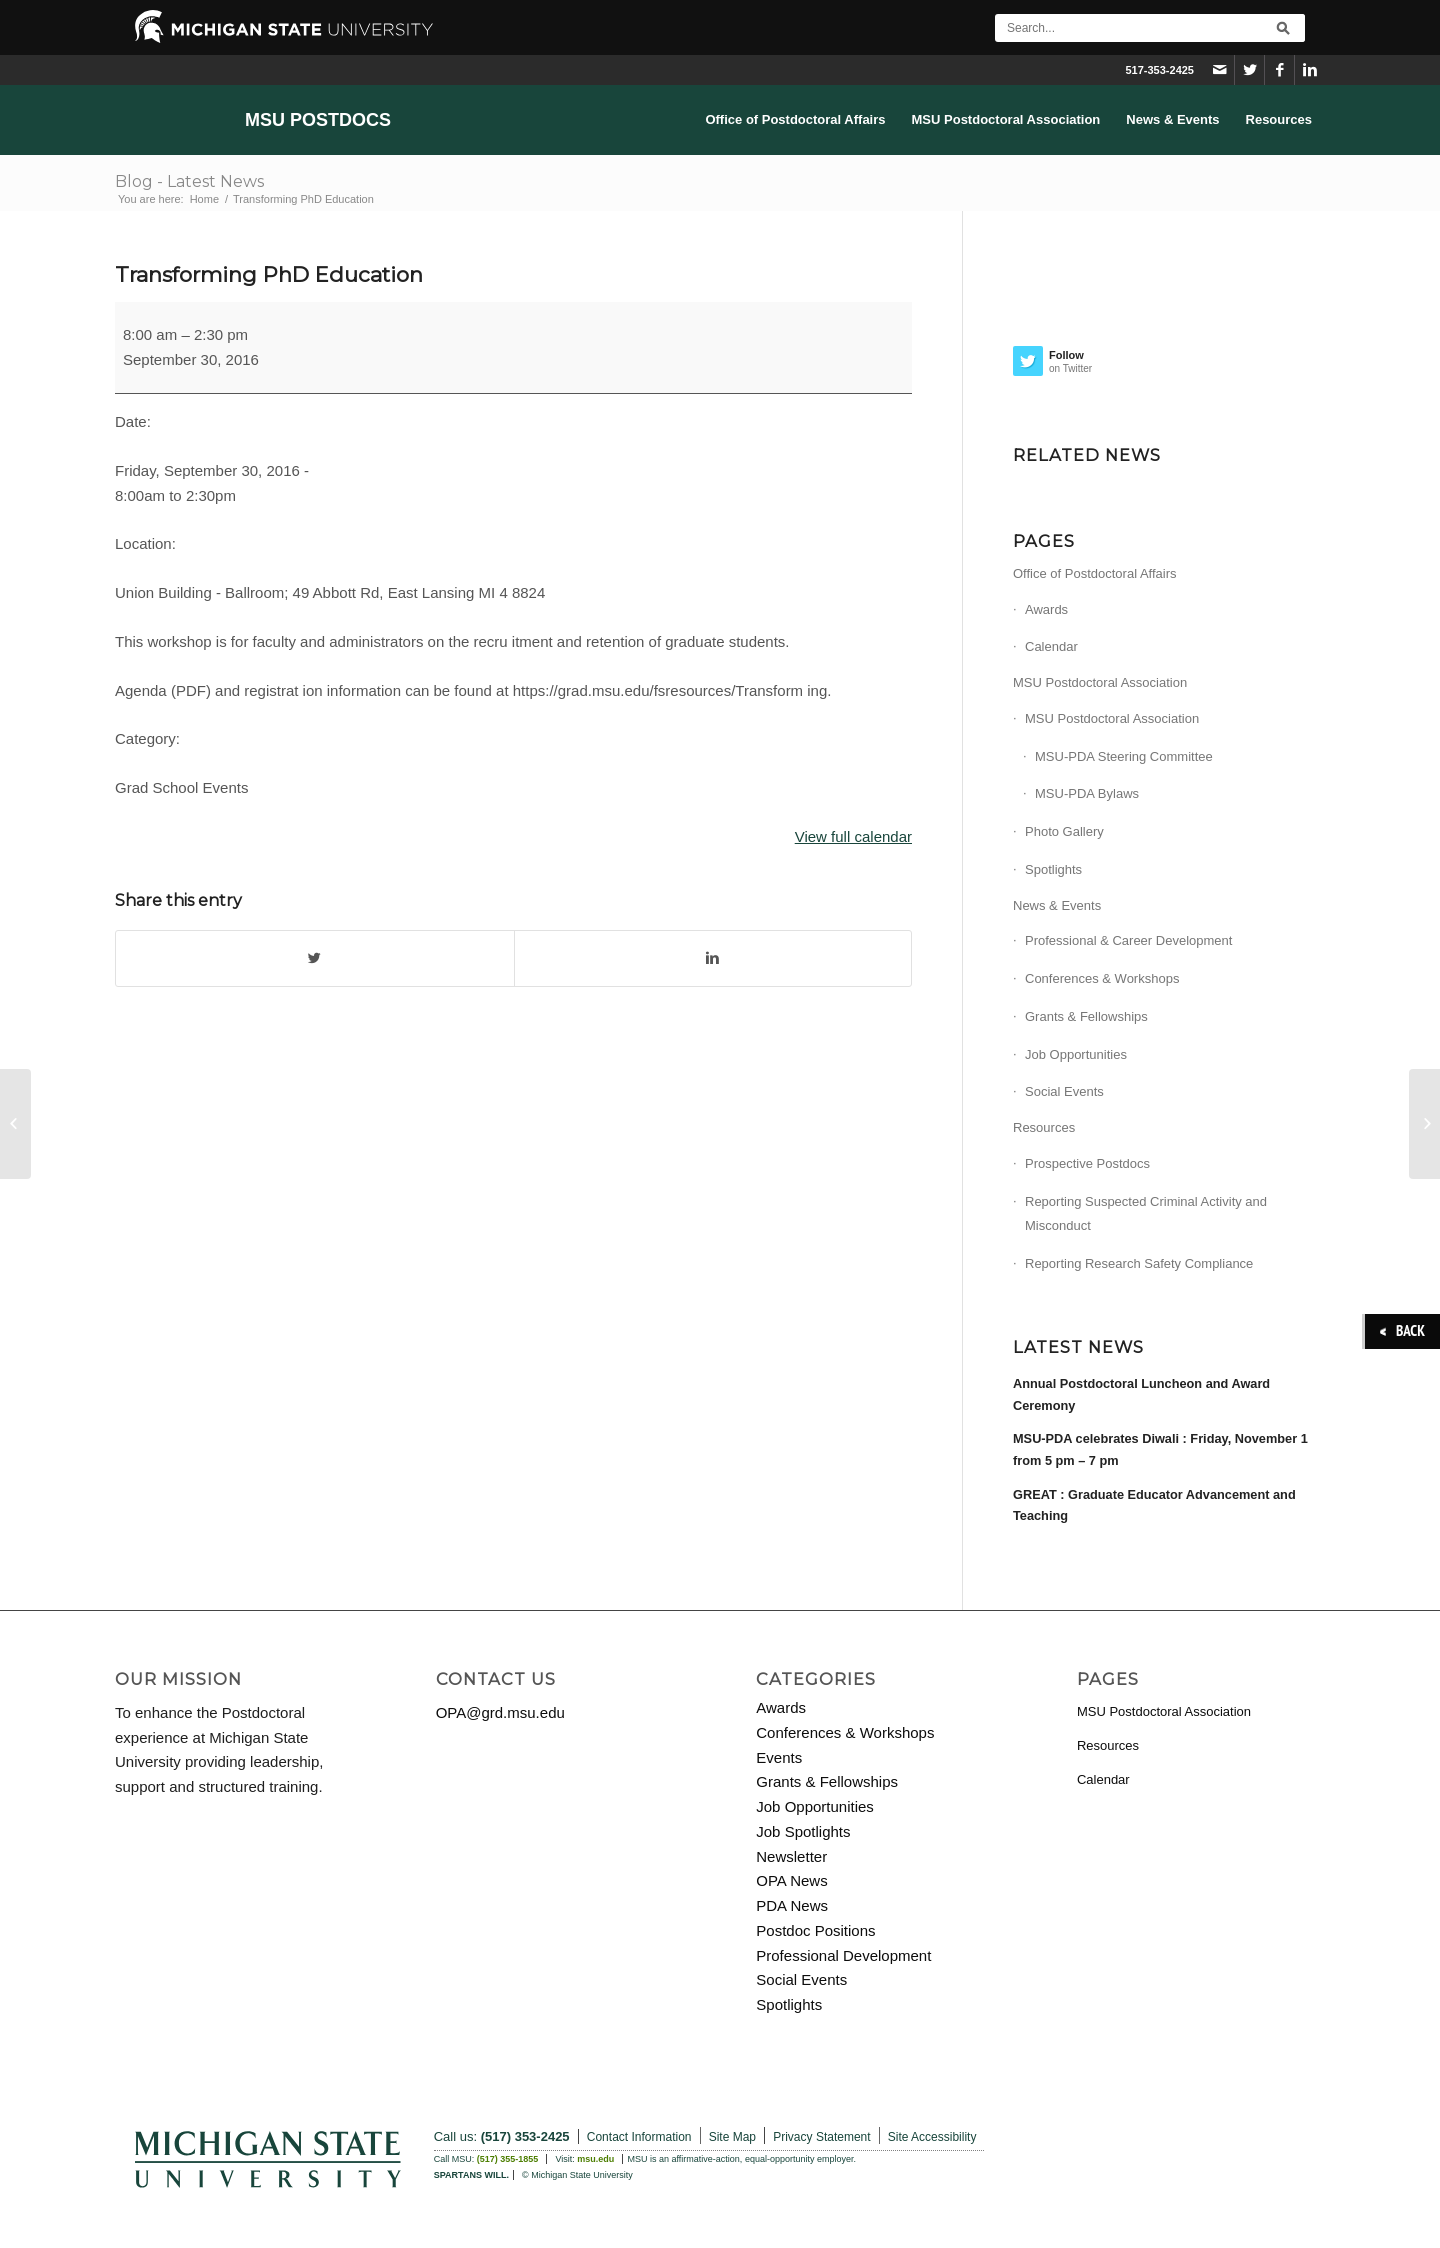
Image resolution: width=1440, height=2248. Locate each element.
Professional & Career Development (1128, 940)
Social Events (1064, 1091)
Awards (1046, 609)
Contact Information (639, 2137)
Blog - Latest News (189, 181)
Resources (1044, 1127)
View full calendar (853, 836)
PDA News (792, 1905)
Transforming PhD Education (269, 274)
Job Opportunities (1076, 1054)
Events (779, 1757)
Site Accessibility (932, 2137)
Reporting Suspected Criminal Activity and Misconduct (1146, 1214)
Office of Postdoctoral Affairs (1095, 573)
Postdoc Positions (815, 1930)
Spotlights (1053, 869)
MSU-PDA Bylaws (1087, 793)
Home (204, 199)
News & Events (1057, 905)
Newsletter (791, 1856)
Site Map (732, 2137)
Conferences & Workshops (1102, 978)
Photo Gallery (1064, 831)
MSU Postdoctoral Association (1100, 682)
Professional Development (843, 1955)
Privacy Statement (821, 2137)
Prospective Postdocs (1087, 1163)
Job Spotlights (803, 1831)
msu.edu (595, 2159)
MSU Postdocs (318, 120)
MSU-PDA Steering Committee (1124, 756)
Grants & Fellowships (1086, 1016)
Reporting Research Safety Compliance (1139, 1263)
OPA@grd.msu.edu (500, 1712)
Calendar (1051, 646)
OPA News (791, 1880)
